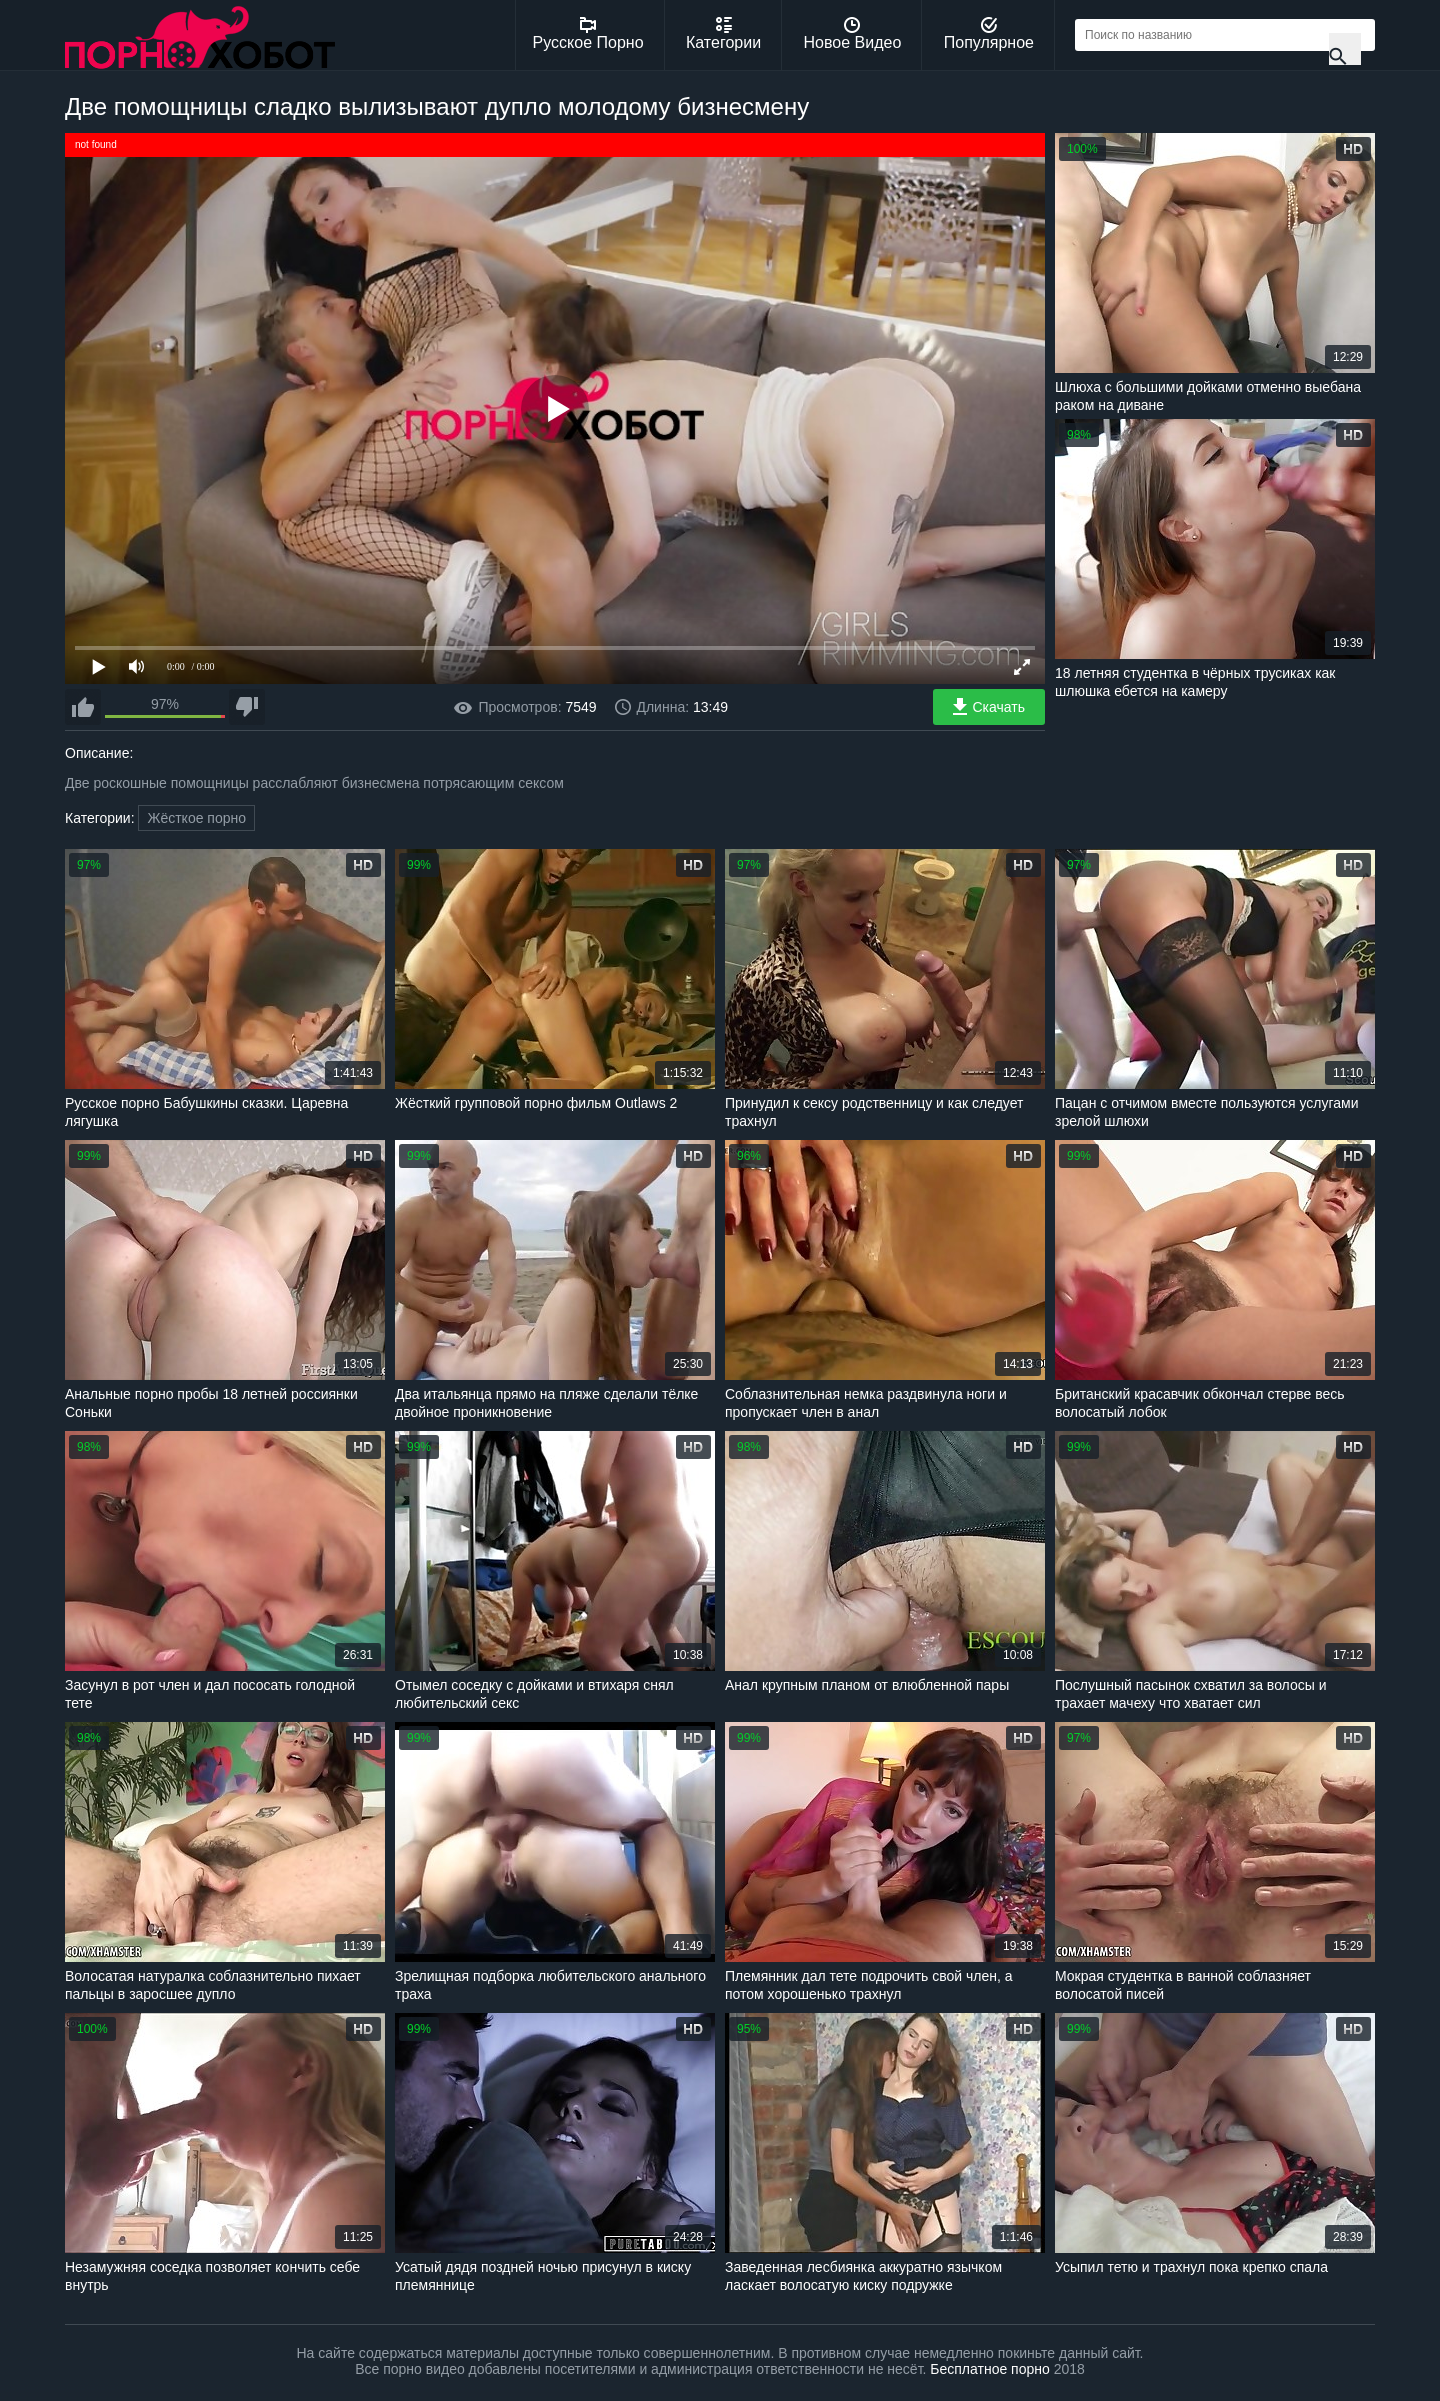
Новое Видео (853, 34)
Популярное (989, 34)
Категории (723, 34)
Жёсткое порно (196, 818)
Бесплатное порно (989, 2369)
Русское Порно (588, 34)
